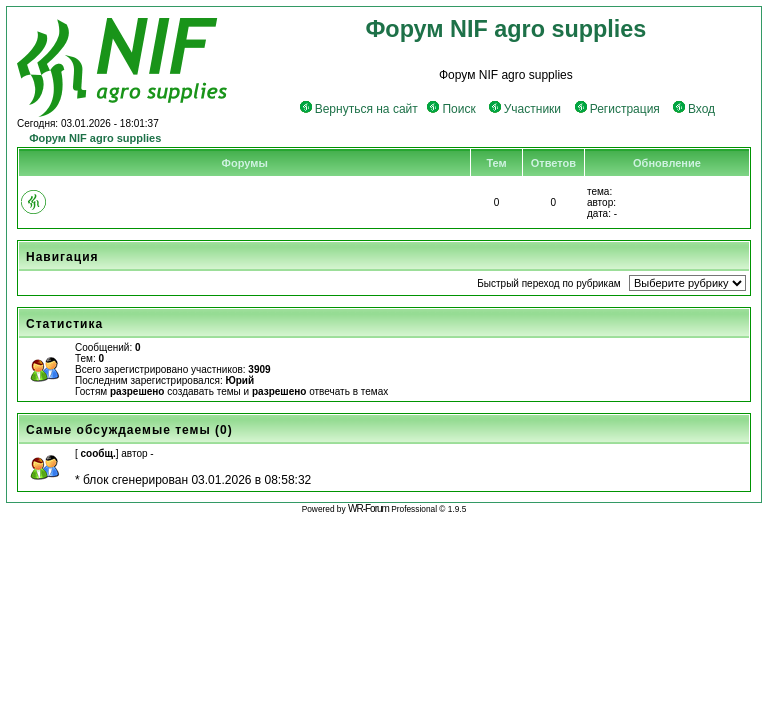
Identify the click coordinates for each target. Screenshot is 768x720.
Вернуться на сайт (359, 109)
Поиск (451, 109)
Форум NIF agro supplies (95, 138)
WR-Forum (368, 508)
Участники (525, 109)
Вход (694, 109)
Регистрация (617, 109)
